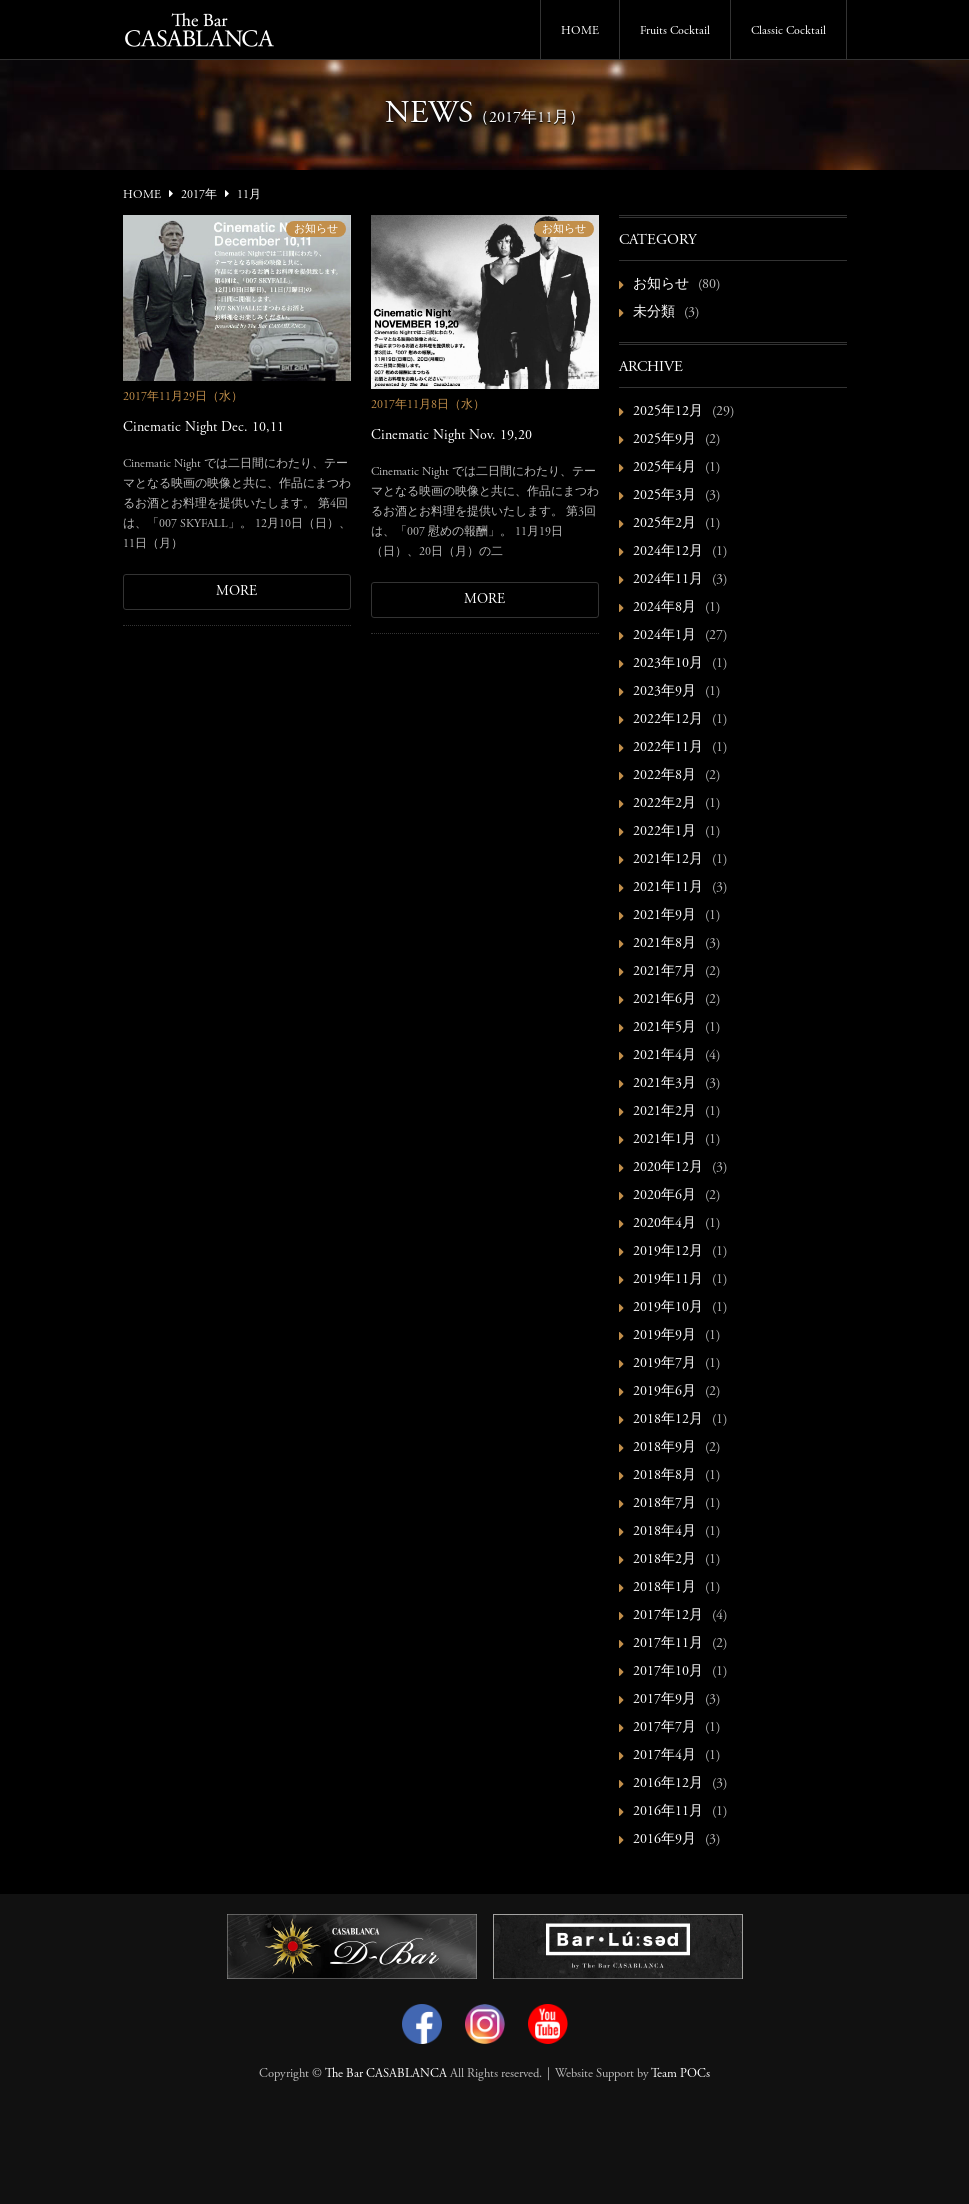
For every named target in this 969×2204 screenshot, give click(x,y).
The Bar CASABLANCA (386, 2074)
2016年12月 (668, 1784)
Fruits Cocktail (675, 31)
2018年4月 (664, 1532)
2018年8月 (664, 1476)
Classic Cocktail (788, 31)
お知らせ (316, 229)
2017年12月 (668, 1616)
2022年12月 (668, 720)
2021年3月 (664, 1084)
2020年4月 (664, 1224)
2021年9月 (664, 916)
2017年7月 (664, 1728)
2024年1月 (664, 636)
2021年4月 (664, 1056)
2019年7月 (664, 1364)
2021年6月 (664, 1000)
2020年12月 (668, 1168)
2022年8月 (664, 776)
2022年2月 (664, 804)
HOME (580, 31)
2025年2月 (664, 524)
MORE (236, 592)
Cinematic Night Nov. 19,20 (451, 436)
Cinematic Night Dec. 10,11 (203, 428)
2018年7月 (664, 1504)
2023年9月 (664, 692)
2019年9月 (664, 1336)
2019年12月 (668, 1252)
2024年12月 (668, 552)
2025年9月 (664, 440)
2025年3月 (664, 496)
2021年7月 (664, 972)
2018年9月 (664, 1448)
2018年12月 (668, 1420)
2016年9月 (664, 1840)
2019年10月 (668, 1308)
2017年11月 (668, 1644)
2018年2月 (664, 1560)
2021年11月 (668, 888)
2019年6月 (664, 1392)
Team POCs (680, 2074)
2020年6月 (664, 1196)
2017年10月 (668, 1672)
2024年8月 (664, 608)
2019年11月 (668, 1280)
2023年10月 (668, 664)
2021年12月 (668, 860)
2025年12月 (668, 412)
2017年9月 (664, 1700)
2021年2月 (664, 1112)
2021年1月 (664, 1140)
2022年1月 (664, 832)
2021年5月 (664, 1028)
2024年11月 (668, 580)
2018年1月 (664, 1588)
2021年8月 (664, 944)
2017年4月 (664, 1756)
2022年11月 (668, 748)
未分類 (654, 313)
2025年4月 (664, 468)
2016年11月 (668, 1812)
